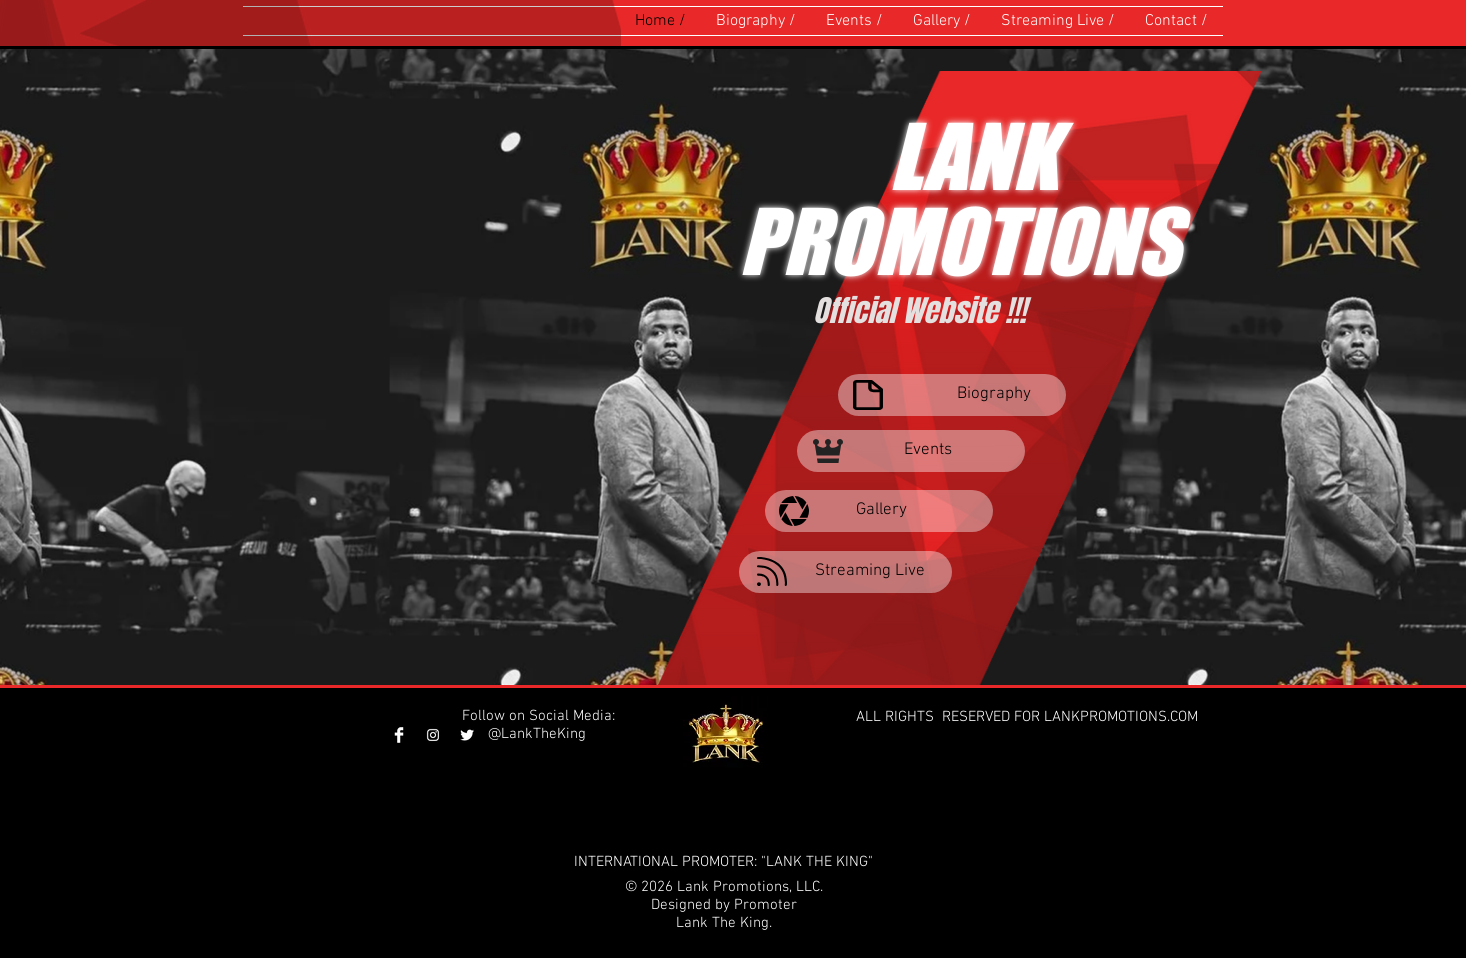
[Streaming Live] (845, 572)
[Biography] (952, 395)
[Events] (911, 451)
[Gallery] (879, 511)
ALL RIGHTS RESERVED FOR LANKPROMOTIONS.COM (1029, 717)
